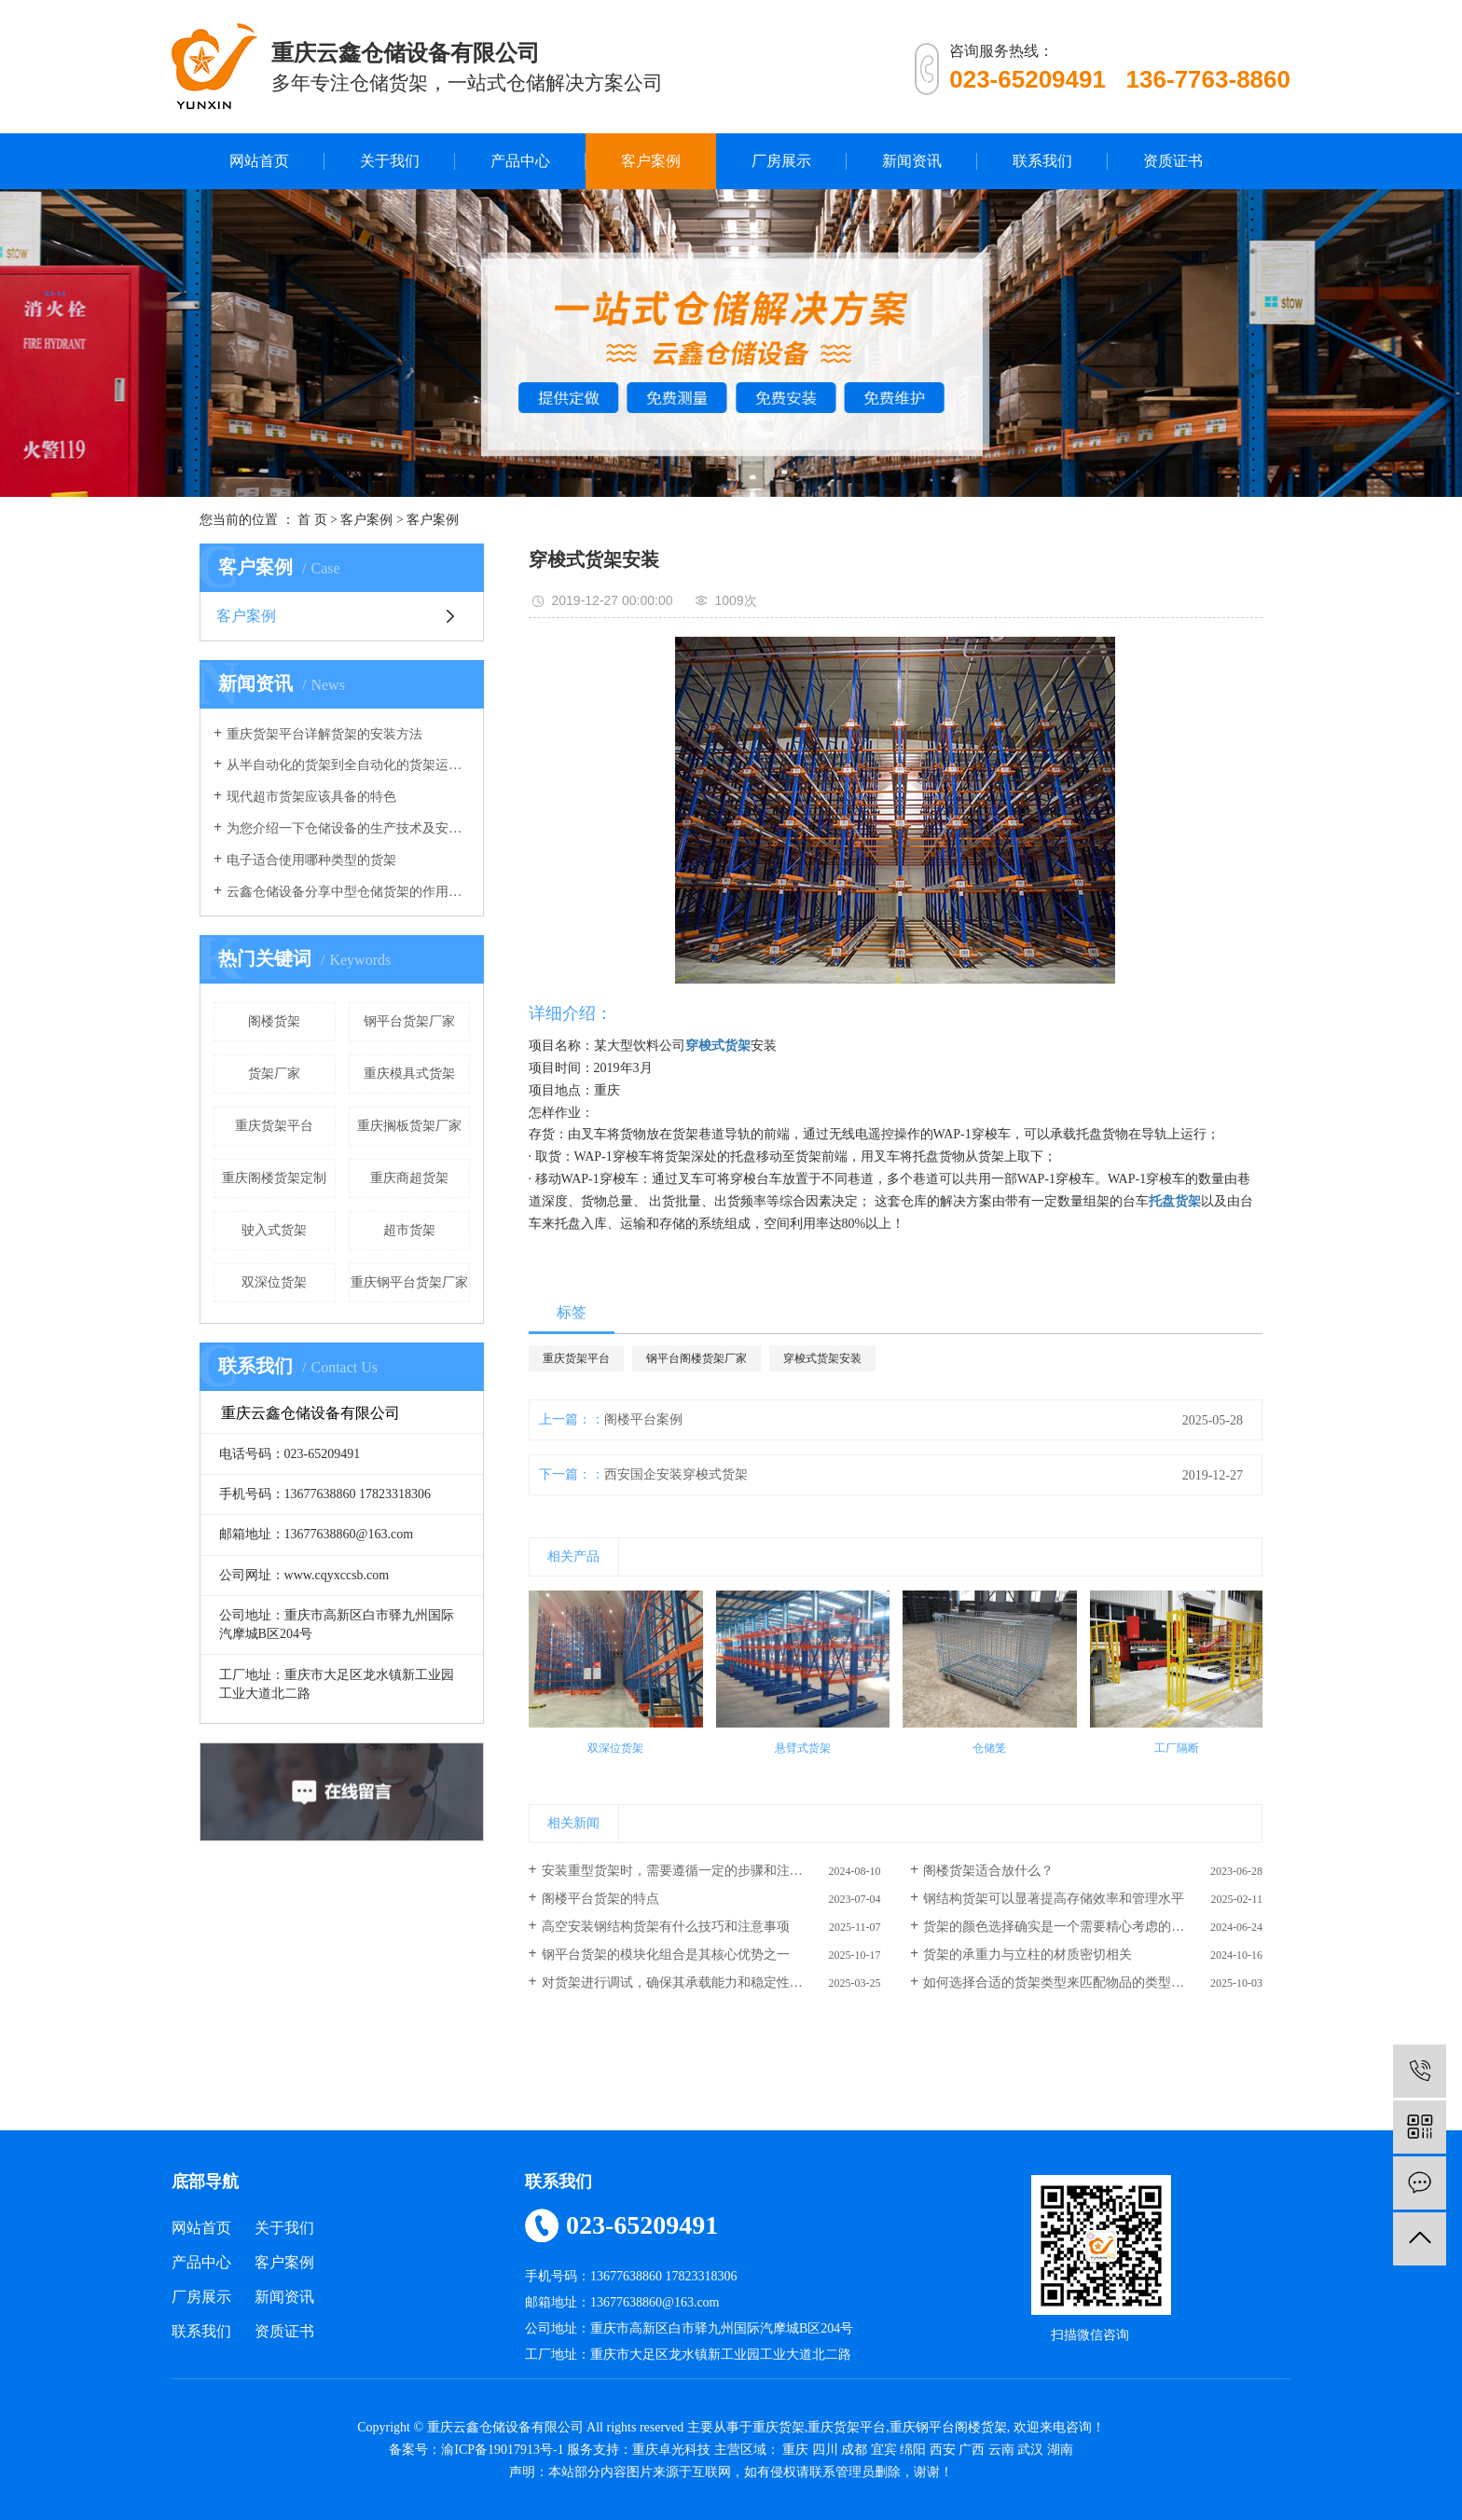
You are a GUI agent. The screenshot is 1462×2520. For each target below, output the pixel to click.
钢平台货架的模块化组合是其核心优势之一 (666, 1955)
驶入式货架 (274, 1230)
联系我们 (1042, 161)
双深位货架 (274, 1282)
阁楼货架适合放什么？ (988, 1871)
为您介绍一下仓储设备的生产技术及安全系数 (348, 828)
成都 (854, 2450)
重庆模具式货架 (409, 1074)
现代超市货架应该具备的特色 (311, 797)
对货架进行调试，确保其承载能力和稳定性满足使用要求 (705, 1983)
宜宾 (884, 2450)
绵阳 (913, 2450)
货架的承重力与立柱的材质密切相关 (1027, 1955)
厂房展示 (781, 161)
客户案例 (651, 161)
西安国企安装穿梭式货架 (676, 1474)
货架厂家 (274, 1074)
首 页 (312, 520)
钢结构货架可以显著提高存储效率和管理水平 (1053, 1899)
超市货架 (409, 1230)
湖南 (1060, 2450)
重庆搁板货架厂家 (409, 1126)
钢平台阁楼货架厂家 (696, 1358)
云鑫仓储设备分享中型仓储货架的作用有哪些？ (348, 892)
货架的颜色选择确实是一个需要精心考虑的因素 (1060, 1927)
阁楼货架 (274, 1021)
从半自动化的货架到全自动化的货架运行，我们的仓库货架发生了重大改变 (348, 765)
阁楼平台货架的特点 (600, 1899)
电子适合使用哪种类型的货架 (311, 860)
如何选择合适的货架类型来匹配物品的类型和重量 (1066, 1983)
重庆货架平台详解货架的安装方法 (324, 734)
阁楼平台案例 (643, 1419)
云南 (1001, 2450)
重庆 (795, 2450)
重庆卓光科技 (671, 2450)
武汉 (1030, 2450)
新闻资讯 (912, 161)
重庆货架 (778, 2427)
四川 (825, 2450)
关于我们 (390, 161)
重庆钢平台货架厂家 (409, 1282)
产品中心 (520, 161)
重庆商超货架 (409, 1178)
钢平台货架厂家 (409, 1021)
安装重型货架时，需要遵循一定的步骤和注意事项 (685, 1871)
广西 (972, 2450)
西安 (943, 2450)
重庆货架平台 (274, 1126)
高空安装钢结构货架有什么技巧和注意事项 (666, 1927)
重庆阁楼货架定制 (274, 1178)
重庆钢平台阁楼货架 (948, 2427)
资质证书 (1173, 161)
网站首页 (259, 161)
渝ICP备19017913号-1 (502, 2450)
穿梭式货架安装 (822, 1358)
